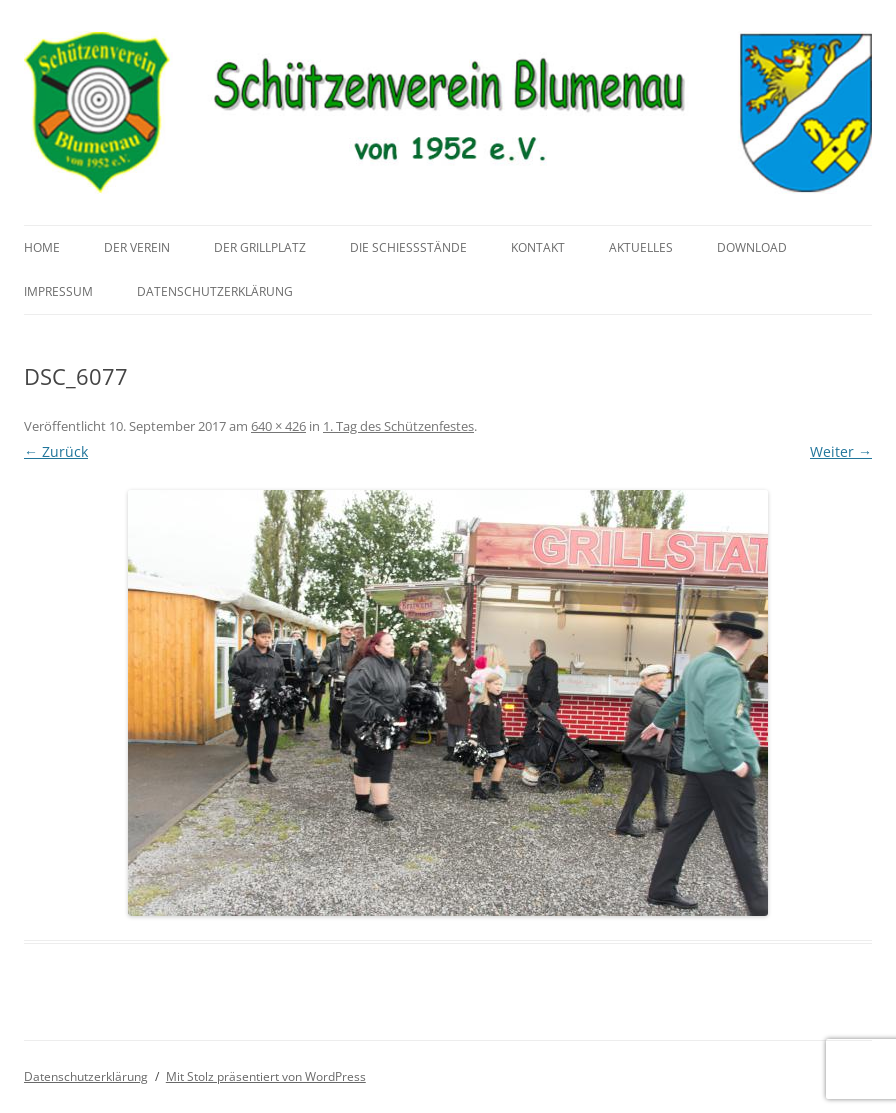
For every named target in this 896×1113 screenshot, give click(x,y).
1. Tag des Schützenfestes (398, 426)
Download (752, 247)
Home (42, 247)
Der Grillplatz (260, 247)
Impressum (58, 291)
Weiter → (841, 451)
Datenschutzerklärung (215, 291)
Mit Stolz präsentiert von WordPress (266, 1076)
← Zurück (56, 451)
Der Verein (137, 247)
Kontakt (538, 247)
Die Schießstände (408, 247)
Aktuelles (641, 247)
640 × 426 (278, 426)
